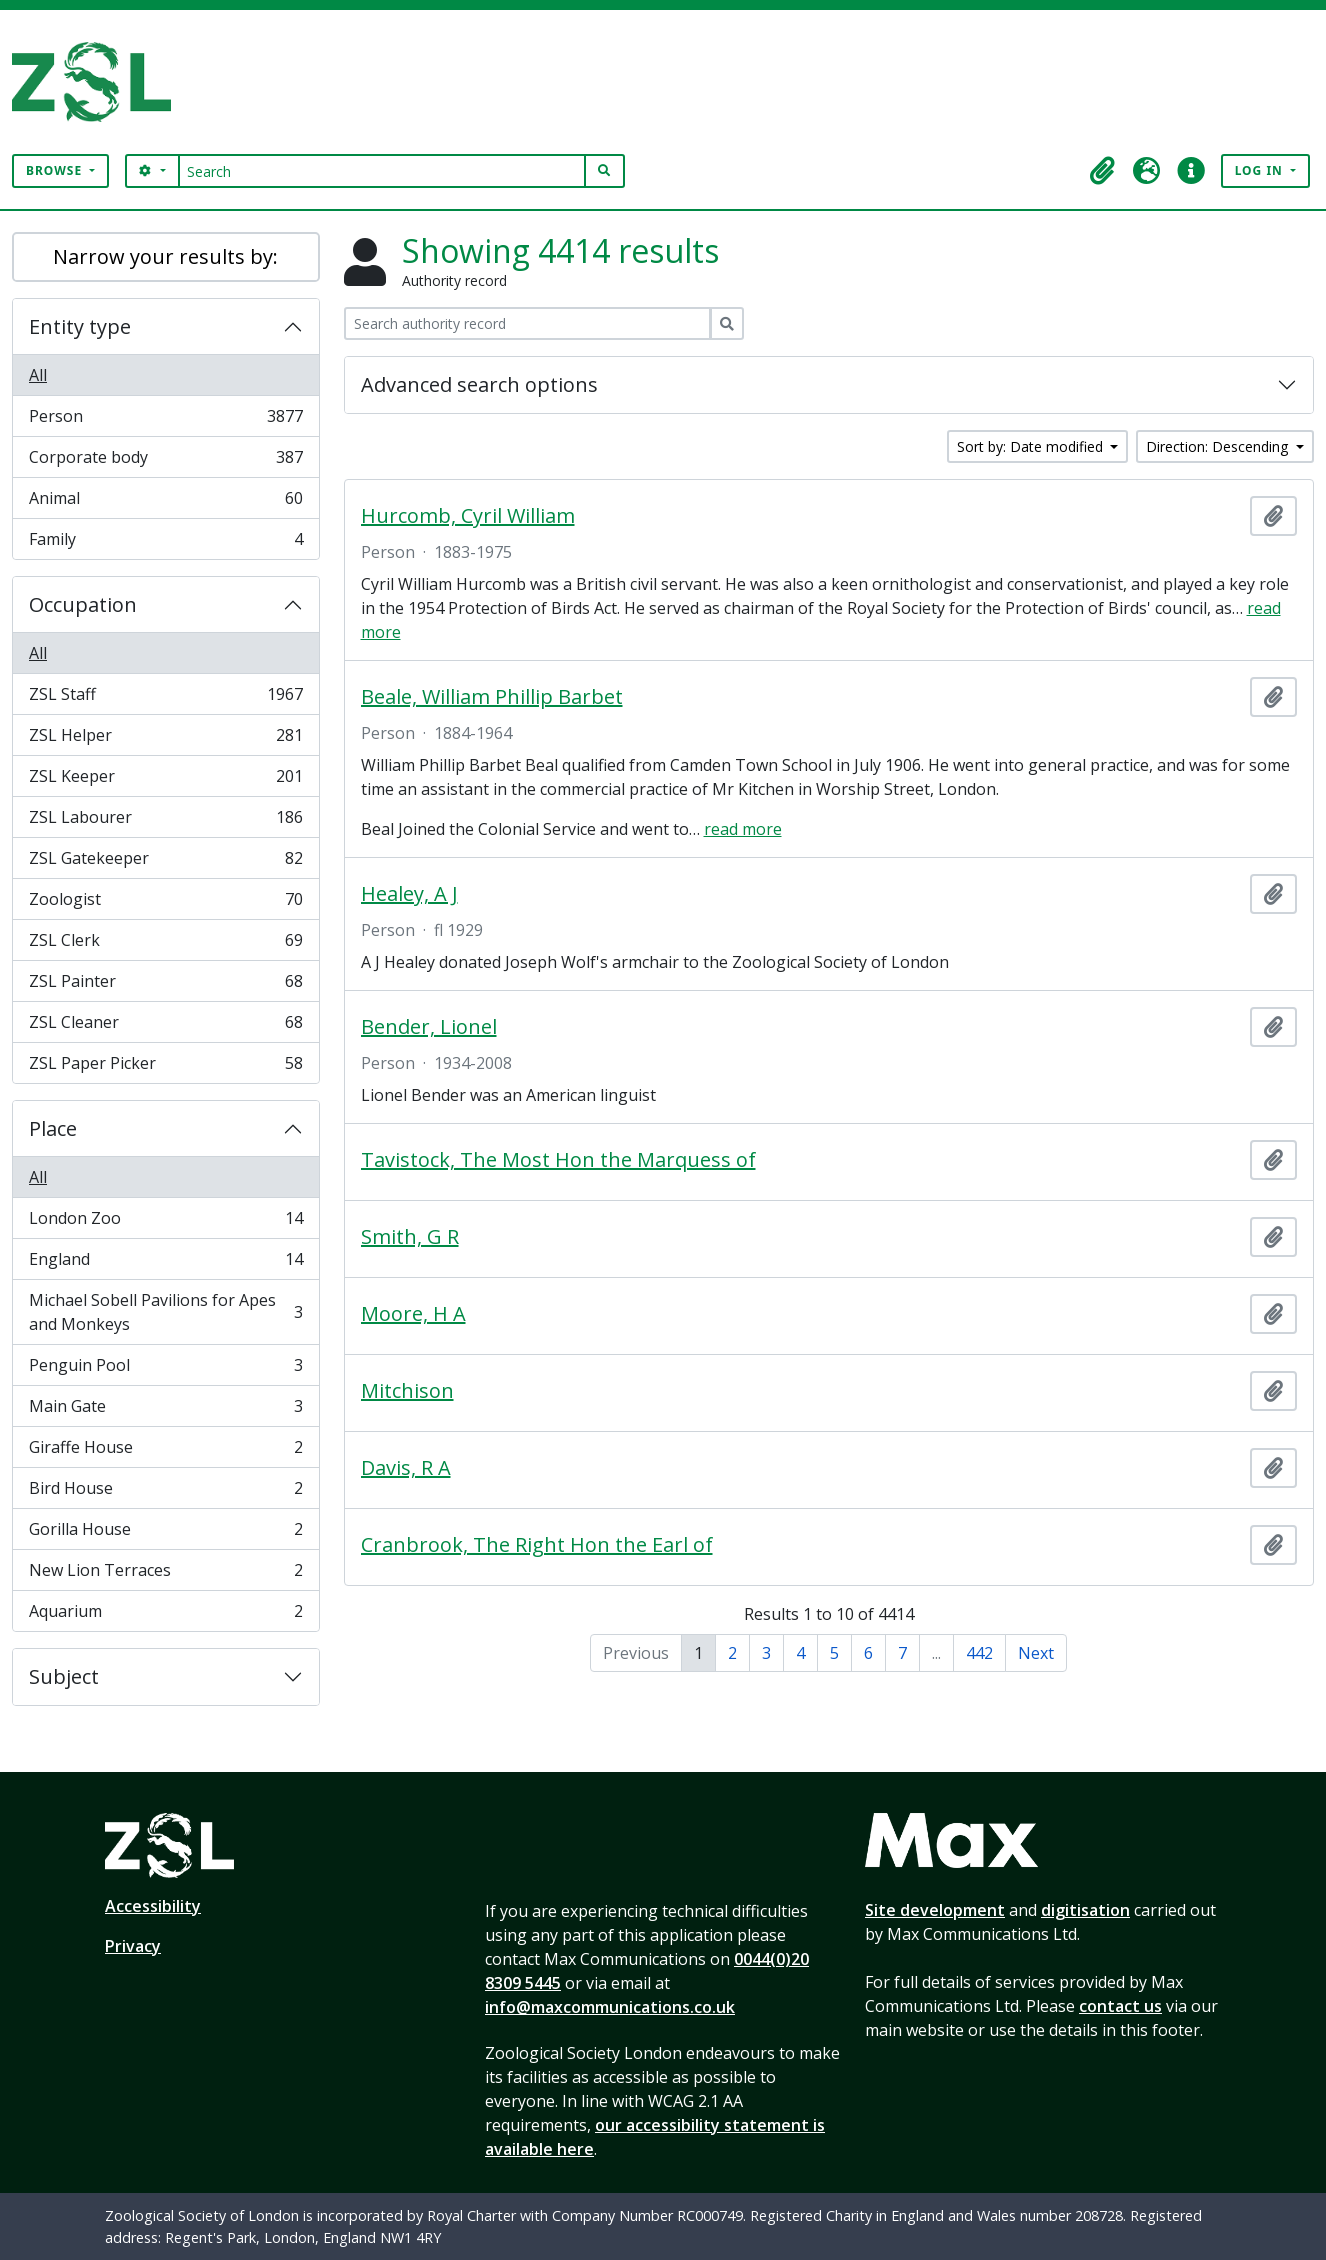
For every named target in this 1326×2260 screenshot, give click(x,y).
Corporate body (165, 461)
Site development (935, 1910)
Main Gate (165, 1410)
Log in (1261, 170)
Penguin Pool (165, 1369)
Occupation (83, 604)
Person (165, 420)
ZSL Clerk (165, 944)
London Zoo (165, 1222)
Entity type (80, 326)
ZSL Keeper (165, 780)
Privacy (133, 1946)
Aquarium (165, 1615)
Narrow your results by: (165, 256)
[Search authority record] (527, 323)
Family (165, 543)
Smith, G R (410, 1237)
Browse (56, 170)
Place (53, 1128)
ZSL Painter (165, 985)
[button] (1103, 171)
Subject (64, 1676)
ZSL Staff (165, 698)
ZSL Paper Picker (165, 1067)
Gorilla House (165, 1533)
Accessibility (153, 1906)
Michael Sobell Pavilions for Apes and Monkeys (165, 1312)
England (165, 1263)
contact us (1120, 2006)
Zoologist (165, 903)
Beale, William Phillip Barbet (492, 697)
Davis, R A (406, 1468)
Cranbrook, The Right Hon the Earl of (537, 1545)
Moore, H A (413, 1314)
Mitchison (407, 1391)
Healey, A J (409, 894)
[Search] (382, 171)
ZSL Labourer (165, 821)
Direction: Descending (1219, 446)
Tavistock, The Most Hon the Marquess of (558, 1160)
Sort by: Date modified (1032, 446)
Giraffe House (165, 1451)
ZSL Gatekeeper (165, 862)
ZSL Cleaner (165, 1026)
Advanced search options (479, 384)
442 (979, 1653)
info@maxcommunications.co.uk (610, 2007)
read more (743, 829)
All (38, 375)
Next (1036, 1653)
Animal (165, 502)
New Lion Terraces (165, 1574)
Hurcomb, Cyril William (468, 516)
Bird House (165, 1492)
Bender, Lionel (429, 1027)
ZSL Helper (165, 739)
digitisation (1085, 1910)
